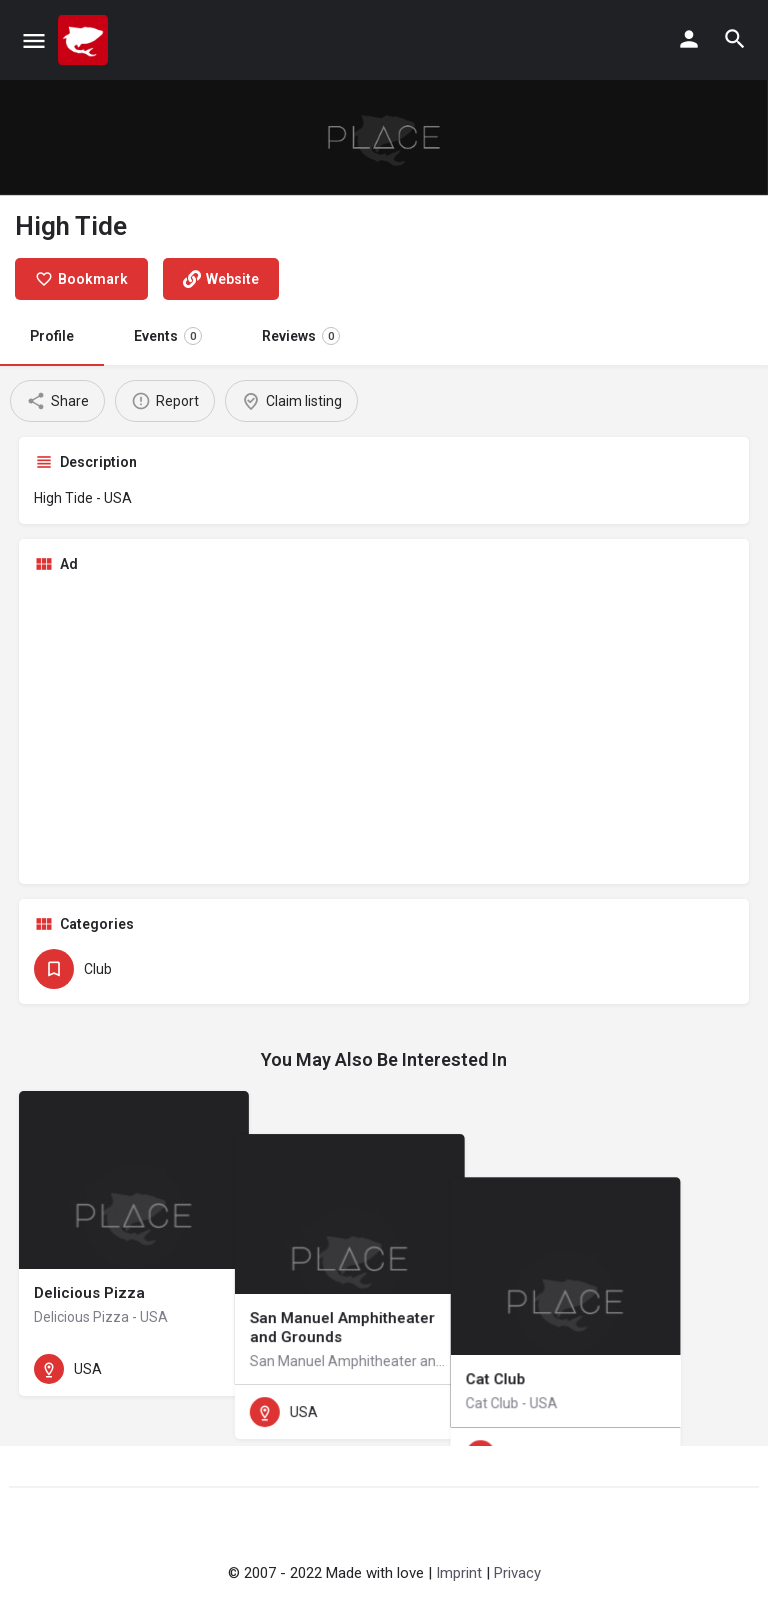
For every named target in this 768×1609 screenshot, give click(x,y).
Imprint (459, 1573)
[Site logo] (85, 40)
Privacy (517, 1573)
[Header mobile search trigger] (735, 39)
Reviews (301, 336)
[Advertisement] (384, 729)
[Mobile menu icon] (34, 40)
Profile (52, 336)
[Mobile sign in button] (689, 39)
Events (168, 336)
